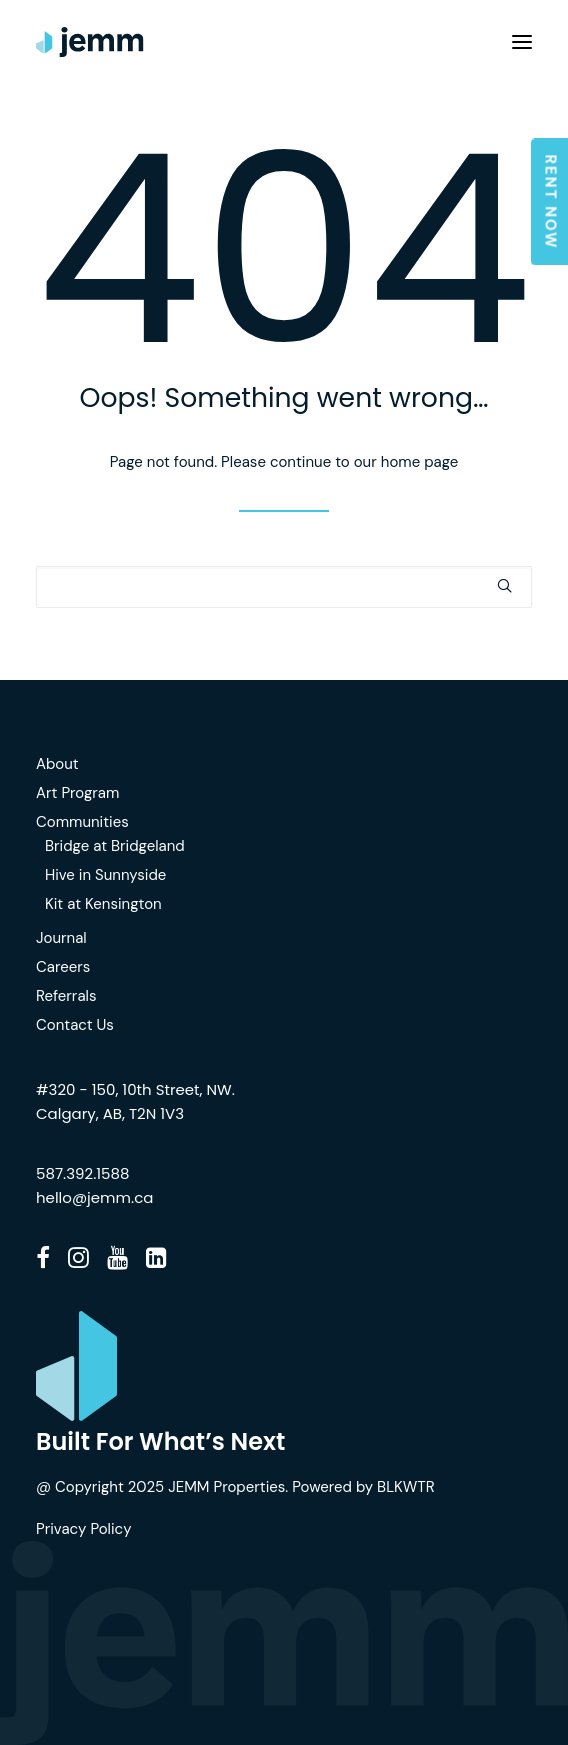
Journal (61, 938)
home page (420, 462)
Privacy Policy (83, 1529)
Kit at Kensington (103, 904)
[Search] (284, 587)
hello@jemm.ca (94, 1197)
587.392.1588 (82, 1173)
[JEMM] (90, 42)
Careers (63, 967)
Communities (82, 822)
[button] (522, 42)
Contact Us (75, 1025)
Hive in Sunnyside (105, 875)
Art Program (77, 793)
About (57, 764)
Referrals (66, 996)
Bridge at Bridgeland (115, 846)
